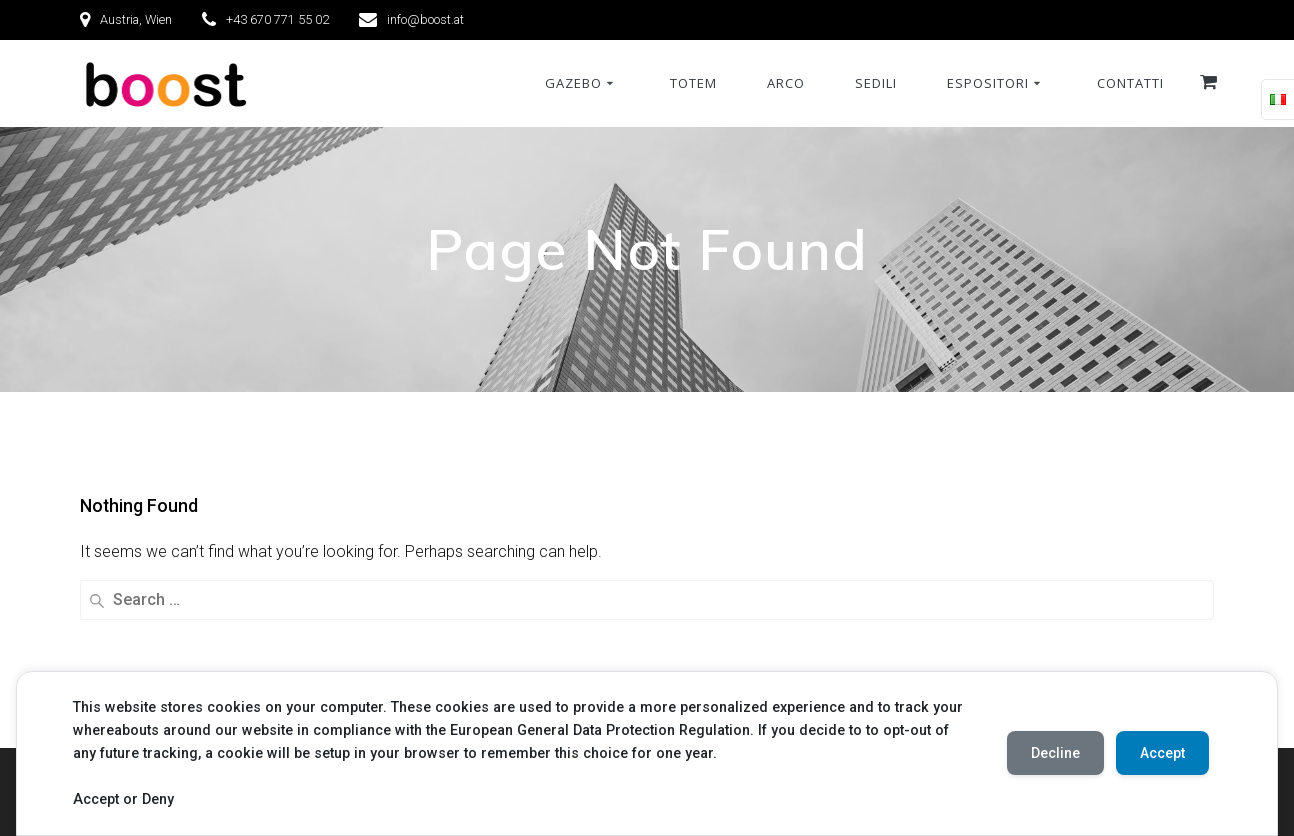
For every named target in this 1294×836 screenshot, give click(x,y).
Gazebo (573, 83)
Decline (1055, 753)
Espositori (988, 83)
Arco (786, 83)
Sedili (876, 83)
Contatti (1130, 83)
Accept (1162, 753)
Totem (693, 83)
